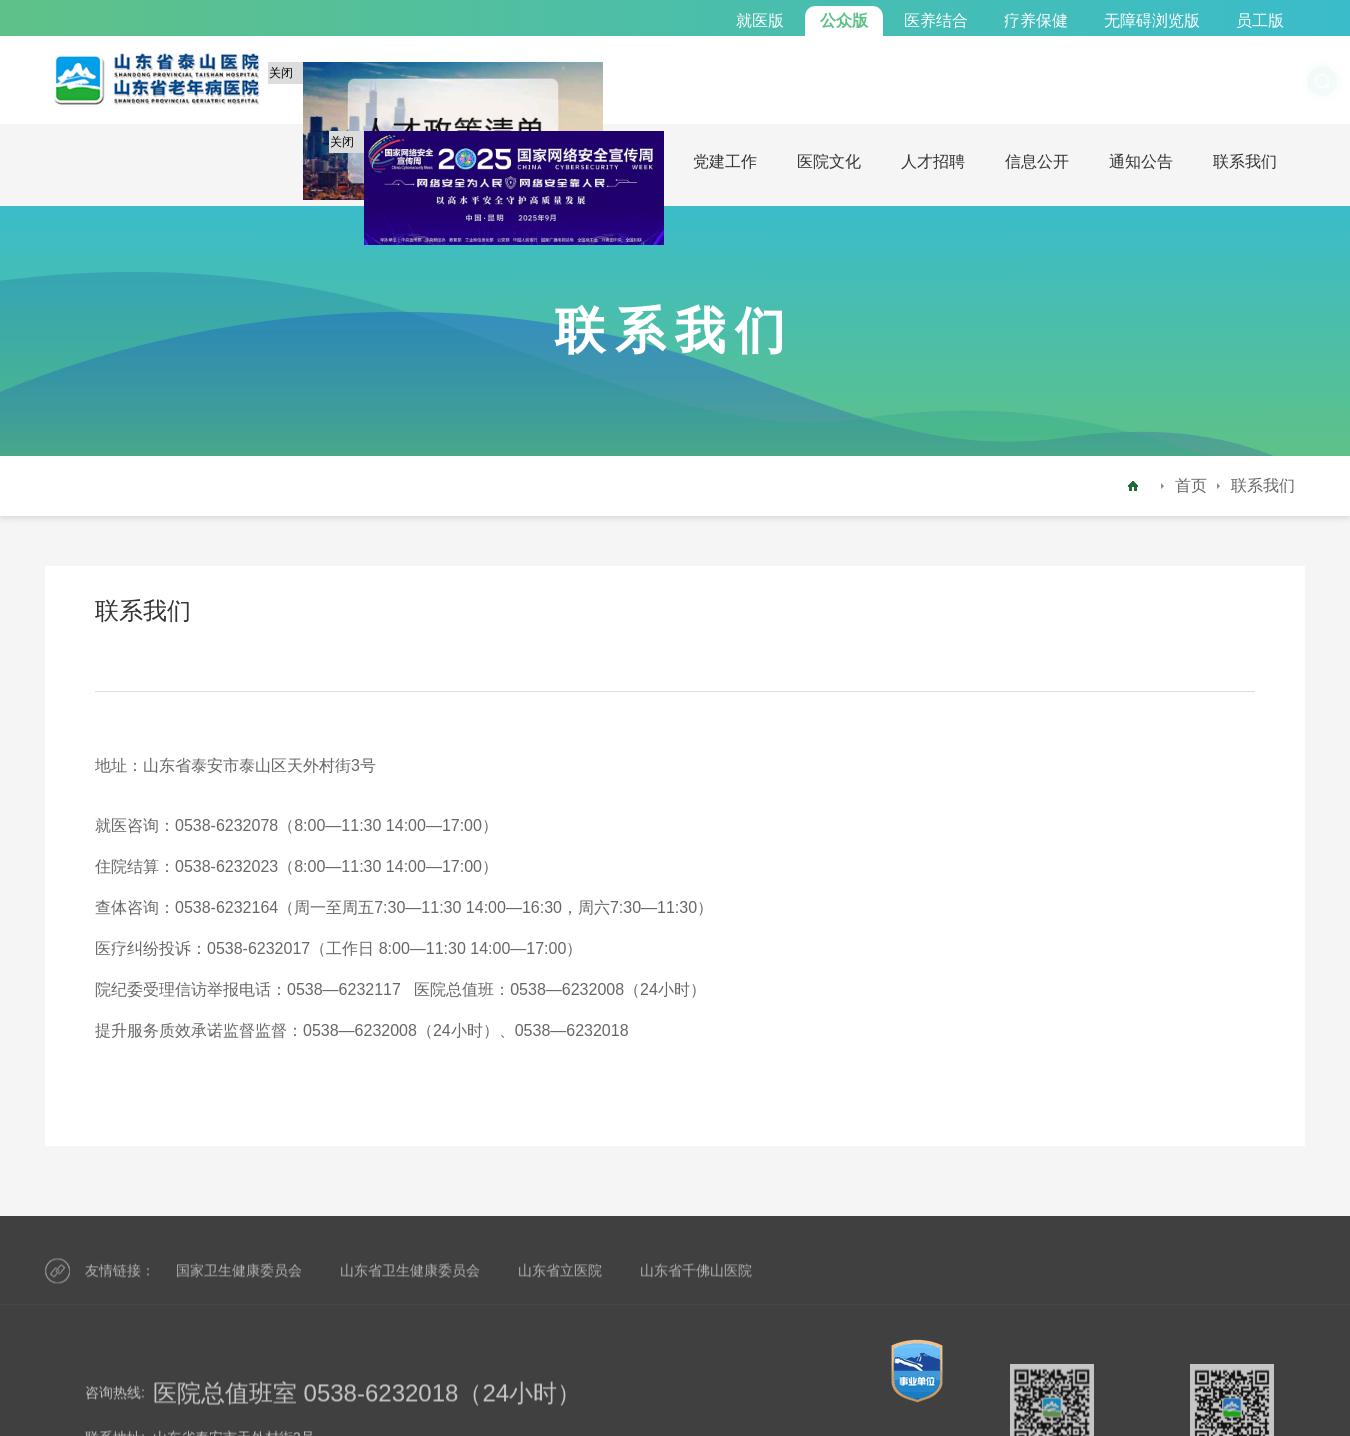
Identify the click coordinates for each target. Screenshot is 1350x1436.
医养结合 (936, 20)
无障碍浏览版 (1152, 20)
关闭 (284, 77)
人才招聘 (933, 161)
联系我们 (1245, 161)
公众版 (844, 20)
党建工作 (725, 161)
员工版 (1260, 20)
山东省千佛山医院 (696, 1288)
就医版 (760, 20)
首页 (1191, 485)
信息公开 (1037, 161)
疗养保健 (1036, 20)
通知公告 (1141, 161)
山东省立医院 (560, 1288)
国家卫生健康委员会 (239, 1288)
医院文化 (829, 161)
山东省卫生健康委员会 (410, 1288)
